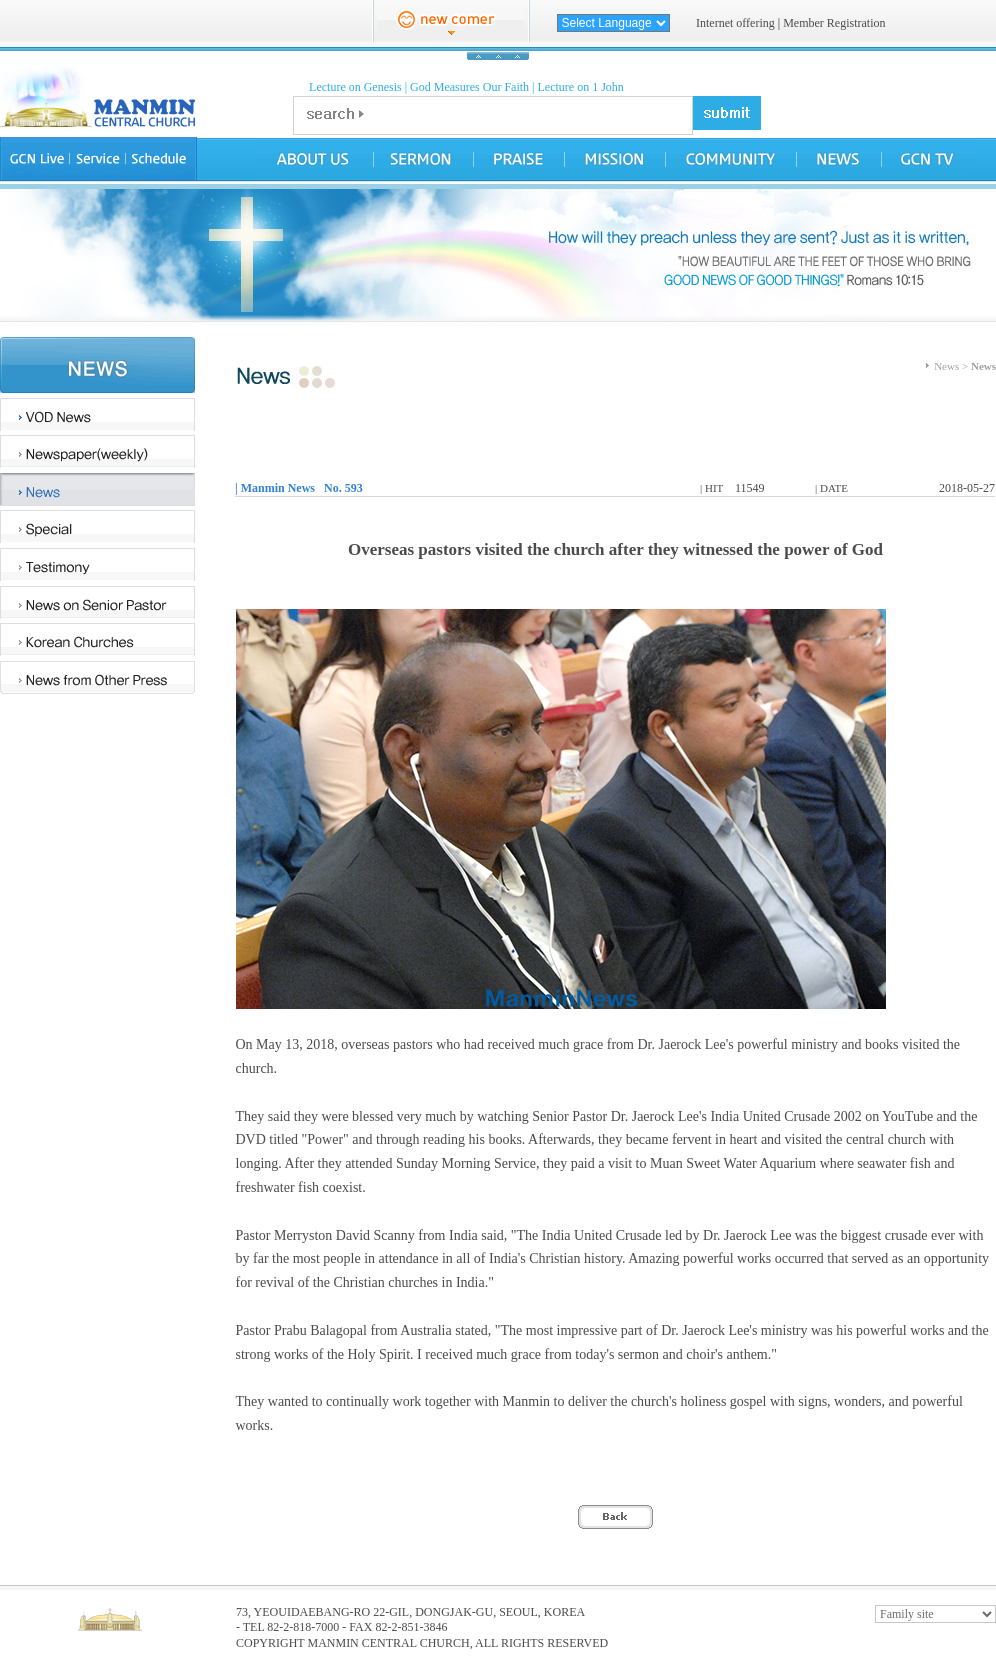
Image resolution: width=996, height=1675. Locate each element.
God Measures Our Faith (469, 87)
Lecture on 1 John (581, 87)
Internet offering (735, 23)
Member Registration (834, 23)
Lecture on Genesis (355, 87)
